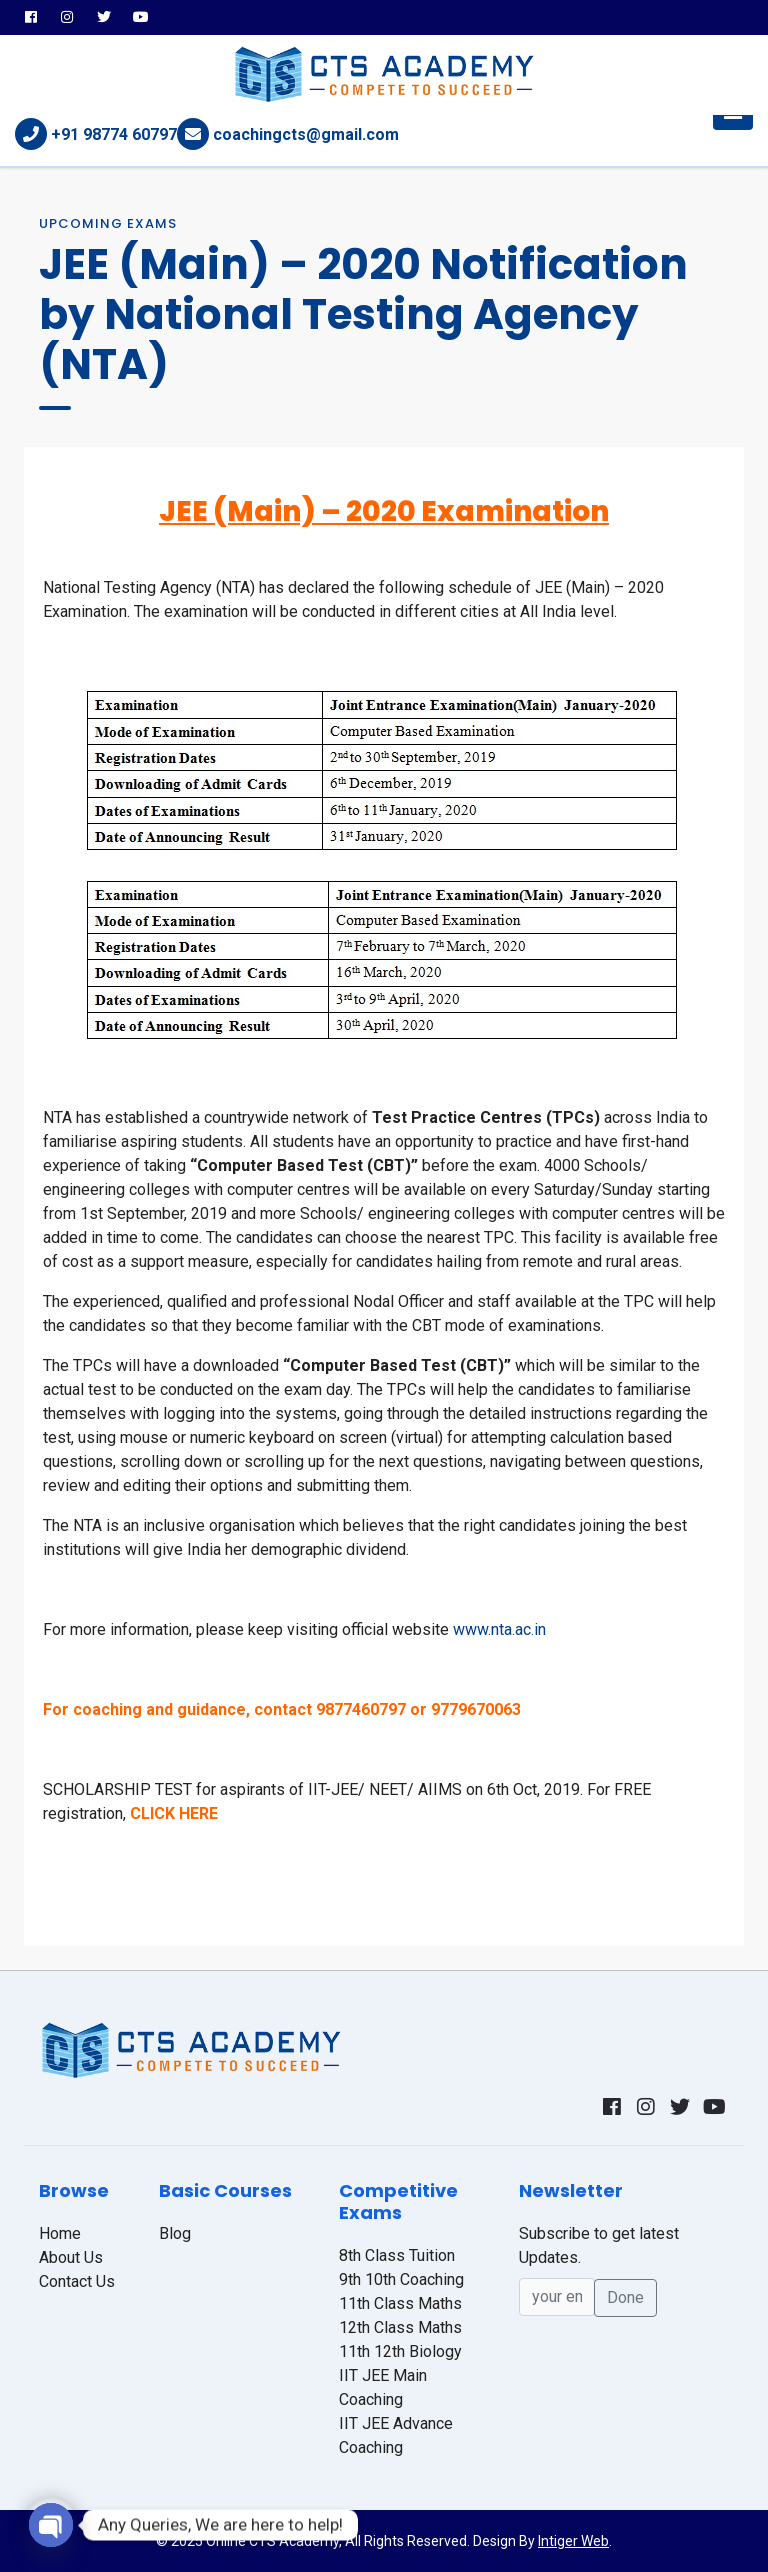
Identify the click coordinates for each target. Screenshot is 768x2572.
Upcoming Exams (108, 223)
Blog (175, 2233)
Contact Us (77, 2281)
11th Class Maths (400, 2303)
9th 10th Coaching (401, 2279)
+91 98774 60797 (114, 134)
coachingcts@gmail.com (306, 134)
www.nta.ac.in (499, 1629)
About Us (71, 2257)
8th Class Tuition (397, 2255)
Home (60, 2233)
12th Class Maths (400, 2327)
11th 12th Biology (400, 2351)
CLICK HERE (174, 1813)
